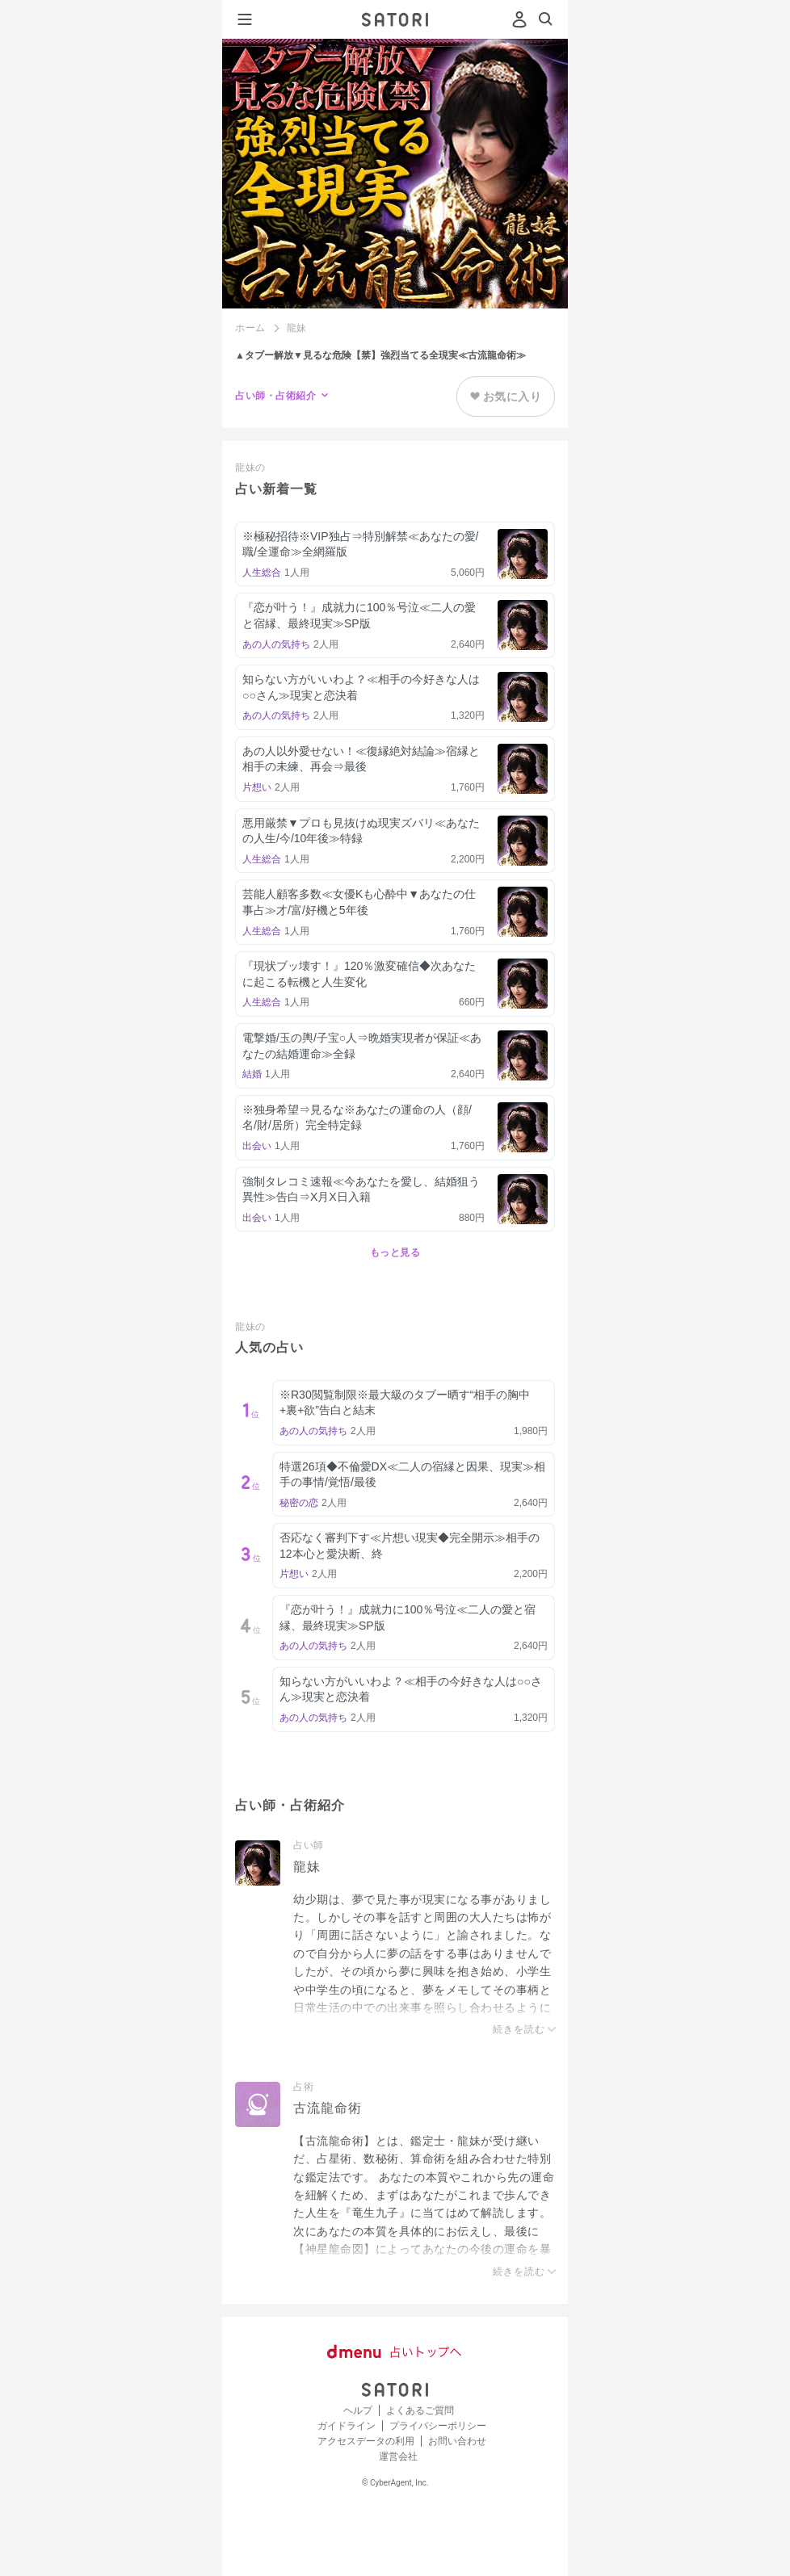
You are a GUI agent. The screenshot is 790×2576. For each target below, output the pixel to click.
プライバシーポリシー (437, 2425)
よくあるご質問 (420, 2410)
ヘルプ (357, 2410)
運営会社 (398, 2456)
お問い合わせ (457, 2441)
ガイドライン (346, 2425)
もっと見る (395, 1252)
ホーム (250, 328)
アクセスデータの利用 (365, 2441)
